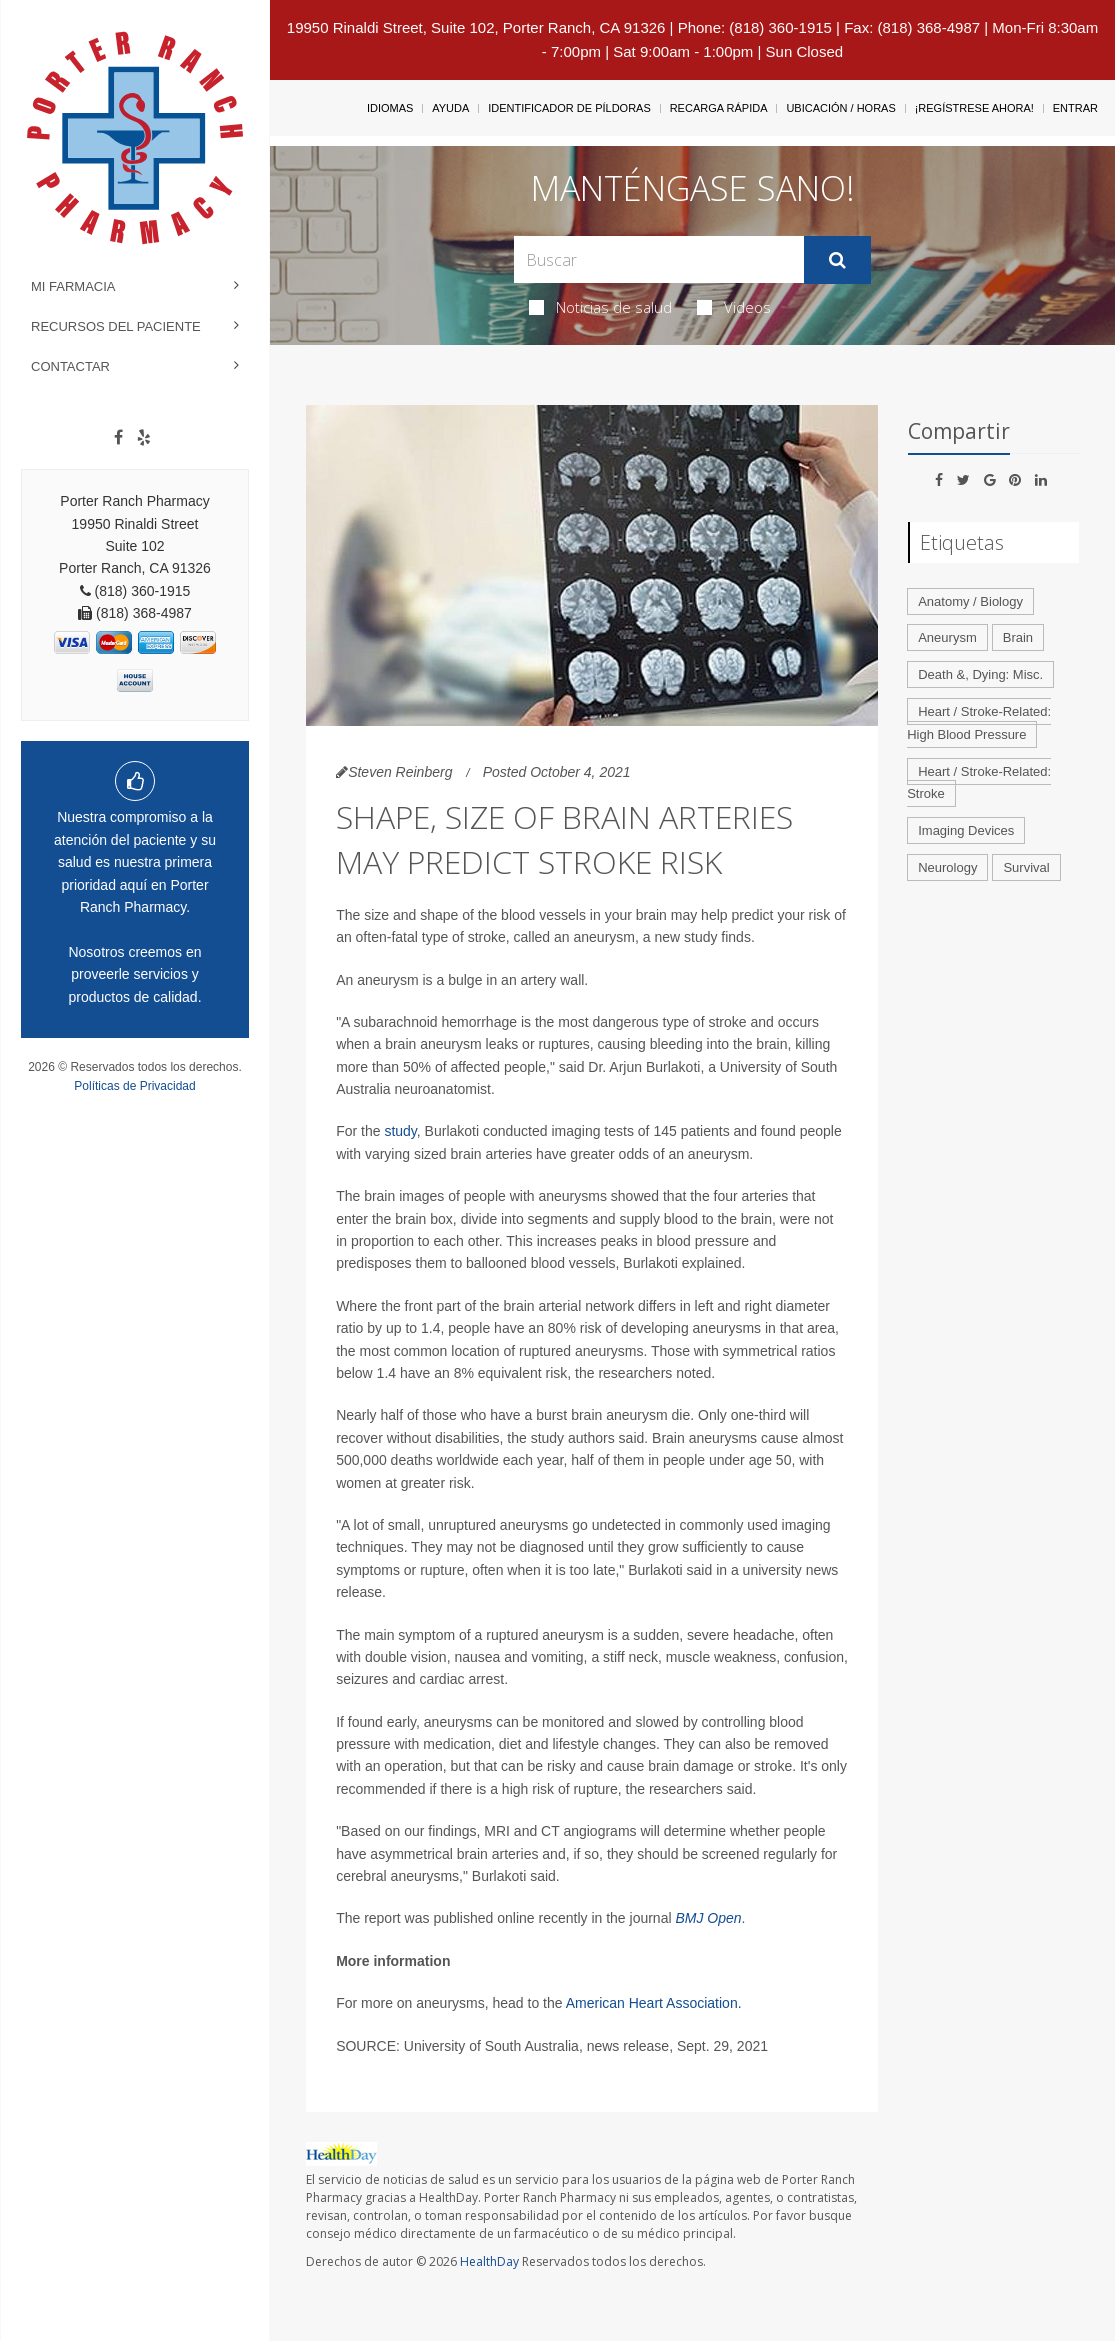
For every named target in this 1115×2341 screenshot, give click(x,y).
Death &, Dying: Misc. (980, 674)
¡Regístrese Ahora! (974, 108)
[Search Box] (658, 259)
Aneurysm (947, 637)
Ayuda (450, 108)
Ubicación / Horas (840, 108)
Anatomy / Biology (970, 601)
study (400, 1131)
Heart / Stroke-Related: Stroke (979, 783)
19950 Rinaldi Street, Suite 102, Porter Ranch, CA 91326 (476, 27)
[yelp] (144, 438)
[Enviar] (837, 260)
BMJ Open (708, 1918)
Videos (734, 307)
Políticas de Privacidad (134, 1086)
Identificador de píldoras (569, 108)
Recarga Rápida (719, 108)
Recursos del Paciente (116, 326)
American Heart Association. (654, 2003)
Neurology (947, 867)
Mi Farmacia (73, 286)
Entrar (1075, 108)
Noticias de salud (600, 307)
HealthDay (489, 2261)
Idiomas (390, 108)
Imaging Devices (966, 830)
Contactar (70, 366)
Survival (1026, 867)
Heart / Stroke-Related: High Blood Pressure (979, 723)
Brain (1018, 637)
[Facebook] (118, 438)
